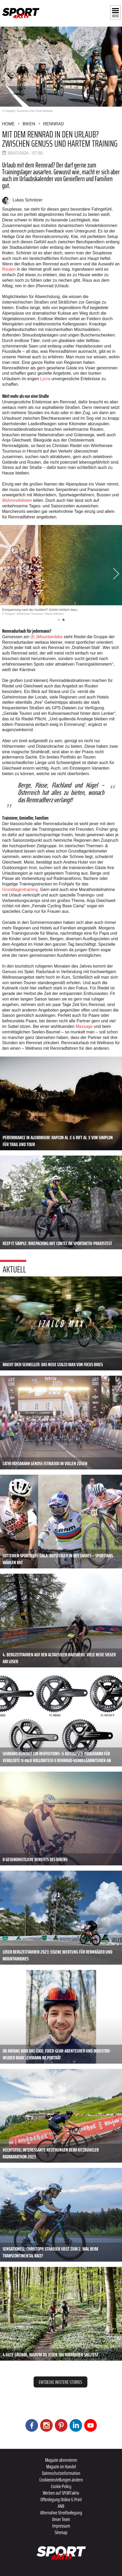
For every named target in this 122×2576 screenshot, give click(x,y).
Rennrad (53, 124)
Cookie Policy (61, 2486)
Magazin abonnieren (61, 2460)
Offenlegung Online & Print (61, 2499)
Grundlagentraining (20, 889)
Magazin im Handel (61, 2466)
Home (8, 124)
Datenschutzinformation (61, 2473)
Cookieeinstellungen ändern (61, 2479)
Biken (29, 124)
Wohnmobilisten (17, 500)
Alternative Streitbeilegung (61, 2512)
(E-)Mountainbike (46, 637)
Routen (9, 269)
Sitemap (61, 2532)
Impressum (61, 2525)
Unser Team (61, 2519)
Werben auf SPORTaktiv (61, 2493)
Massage (84, 1026)
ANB (61, 2506)
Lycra (45, 379)
